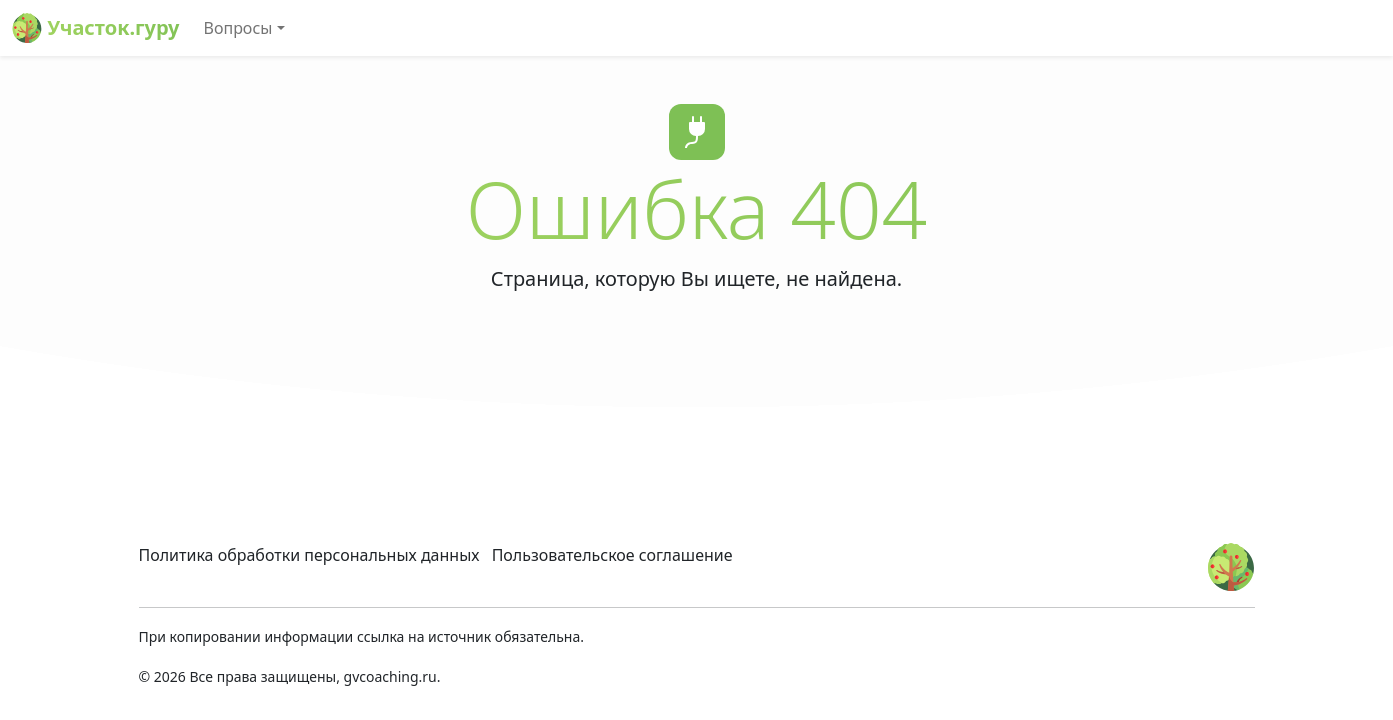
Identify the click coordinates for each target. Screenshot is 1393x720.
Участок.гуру (96, 28)
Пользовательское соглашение (612, 555)
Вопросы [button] (238, 28)
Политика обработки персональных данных (309, 555)
